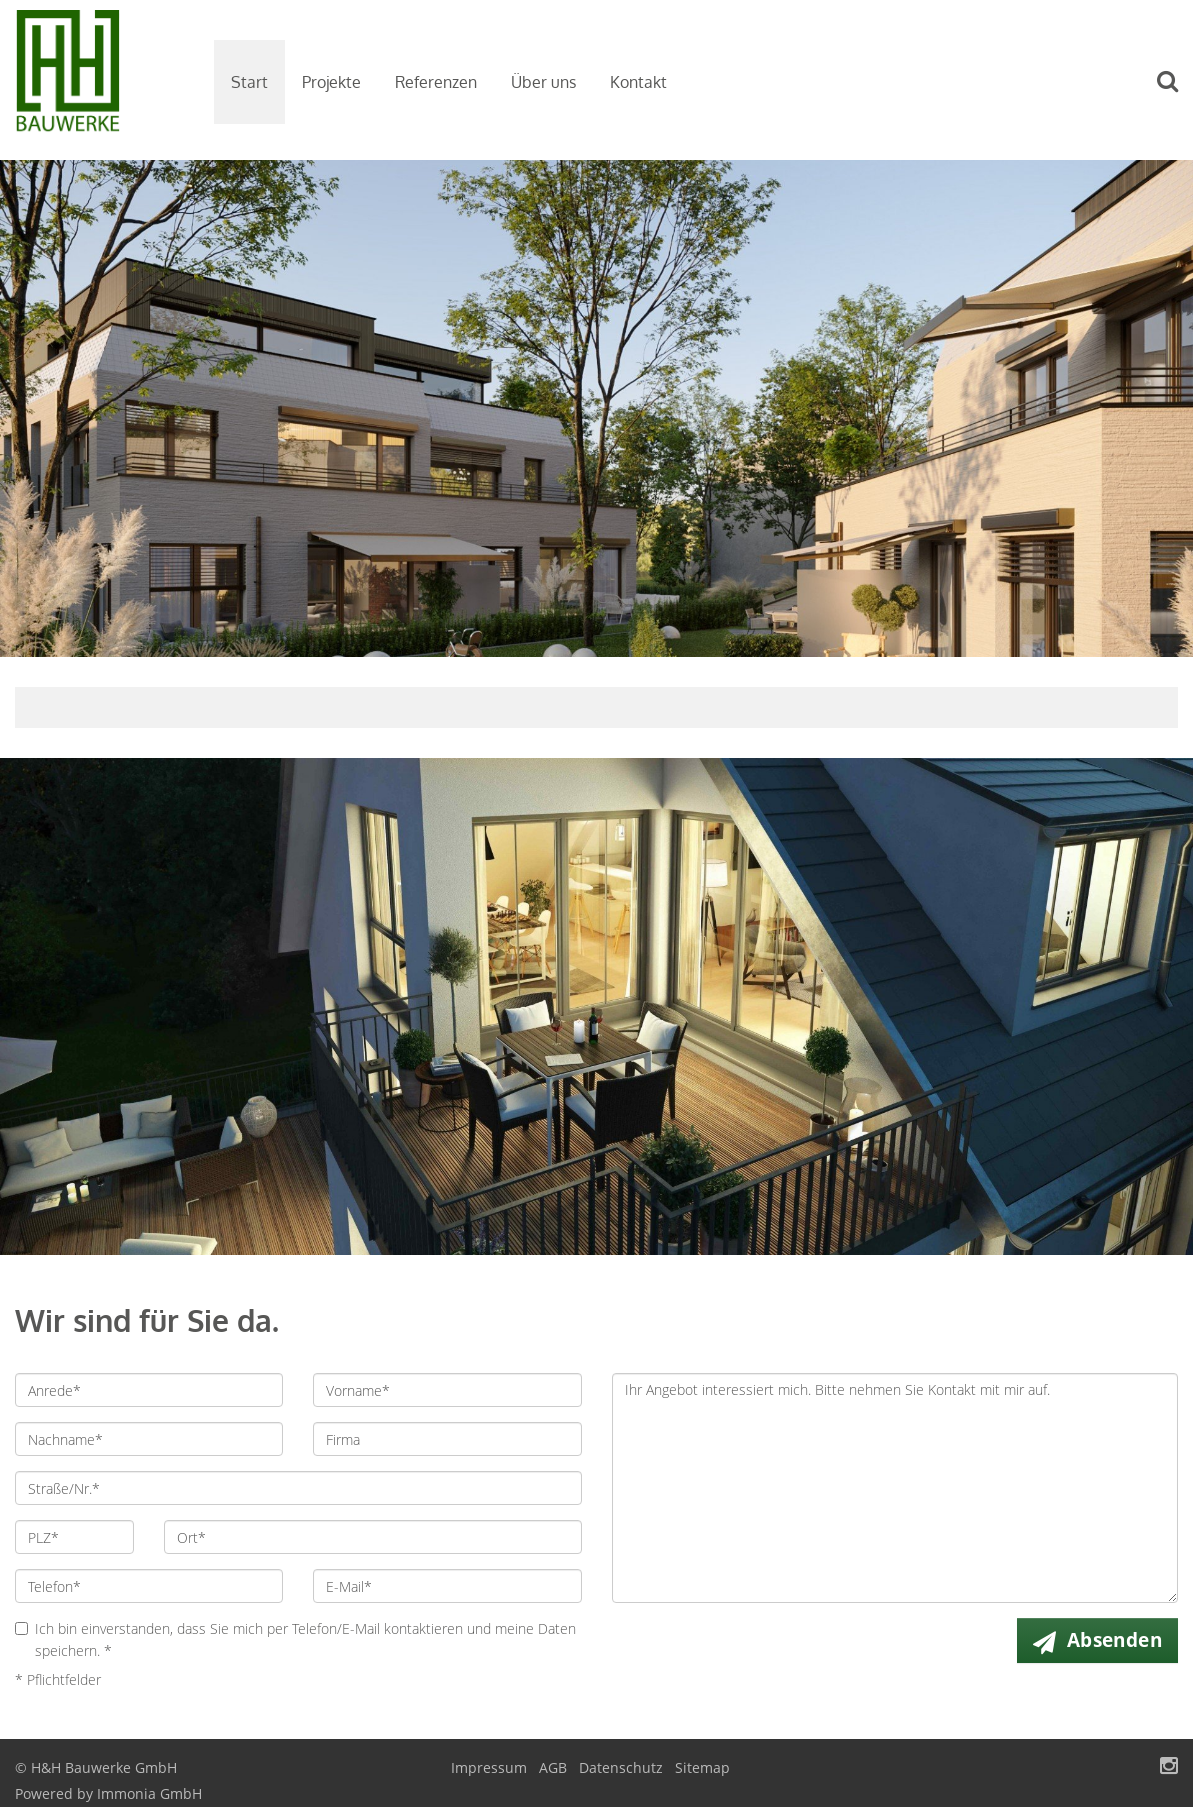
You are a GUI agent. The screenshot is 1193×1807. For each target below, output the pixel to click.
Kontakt (638, 82)
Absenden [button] (1114, 1640)
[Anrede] (149, 1390)
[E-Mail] (447, 1586)
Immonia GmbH (149, 1793)
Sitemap (702, 1767)
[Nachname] (149, 1439)
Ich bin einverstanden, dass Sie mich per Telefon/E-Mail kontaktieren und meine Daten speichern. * (295, 1639)
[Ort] (372, 1537)
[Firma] (447, 1439)
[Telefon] (149, 1586)
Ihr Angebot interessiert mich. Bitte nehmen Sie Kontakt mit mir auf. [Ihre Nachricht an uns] (895, 1488)
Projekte (331, 82)
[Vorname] (447, 1390)
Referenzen (436, 82)
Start (249, 82)
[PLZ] (74, 1537)
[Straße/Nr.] (298, 1488)
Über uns (543, 82)
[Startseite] (99, 80)
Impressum (489, 1767)
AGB (553, 1767)
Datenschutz (621, 1767)
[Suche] (1177, 95)
